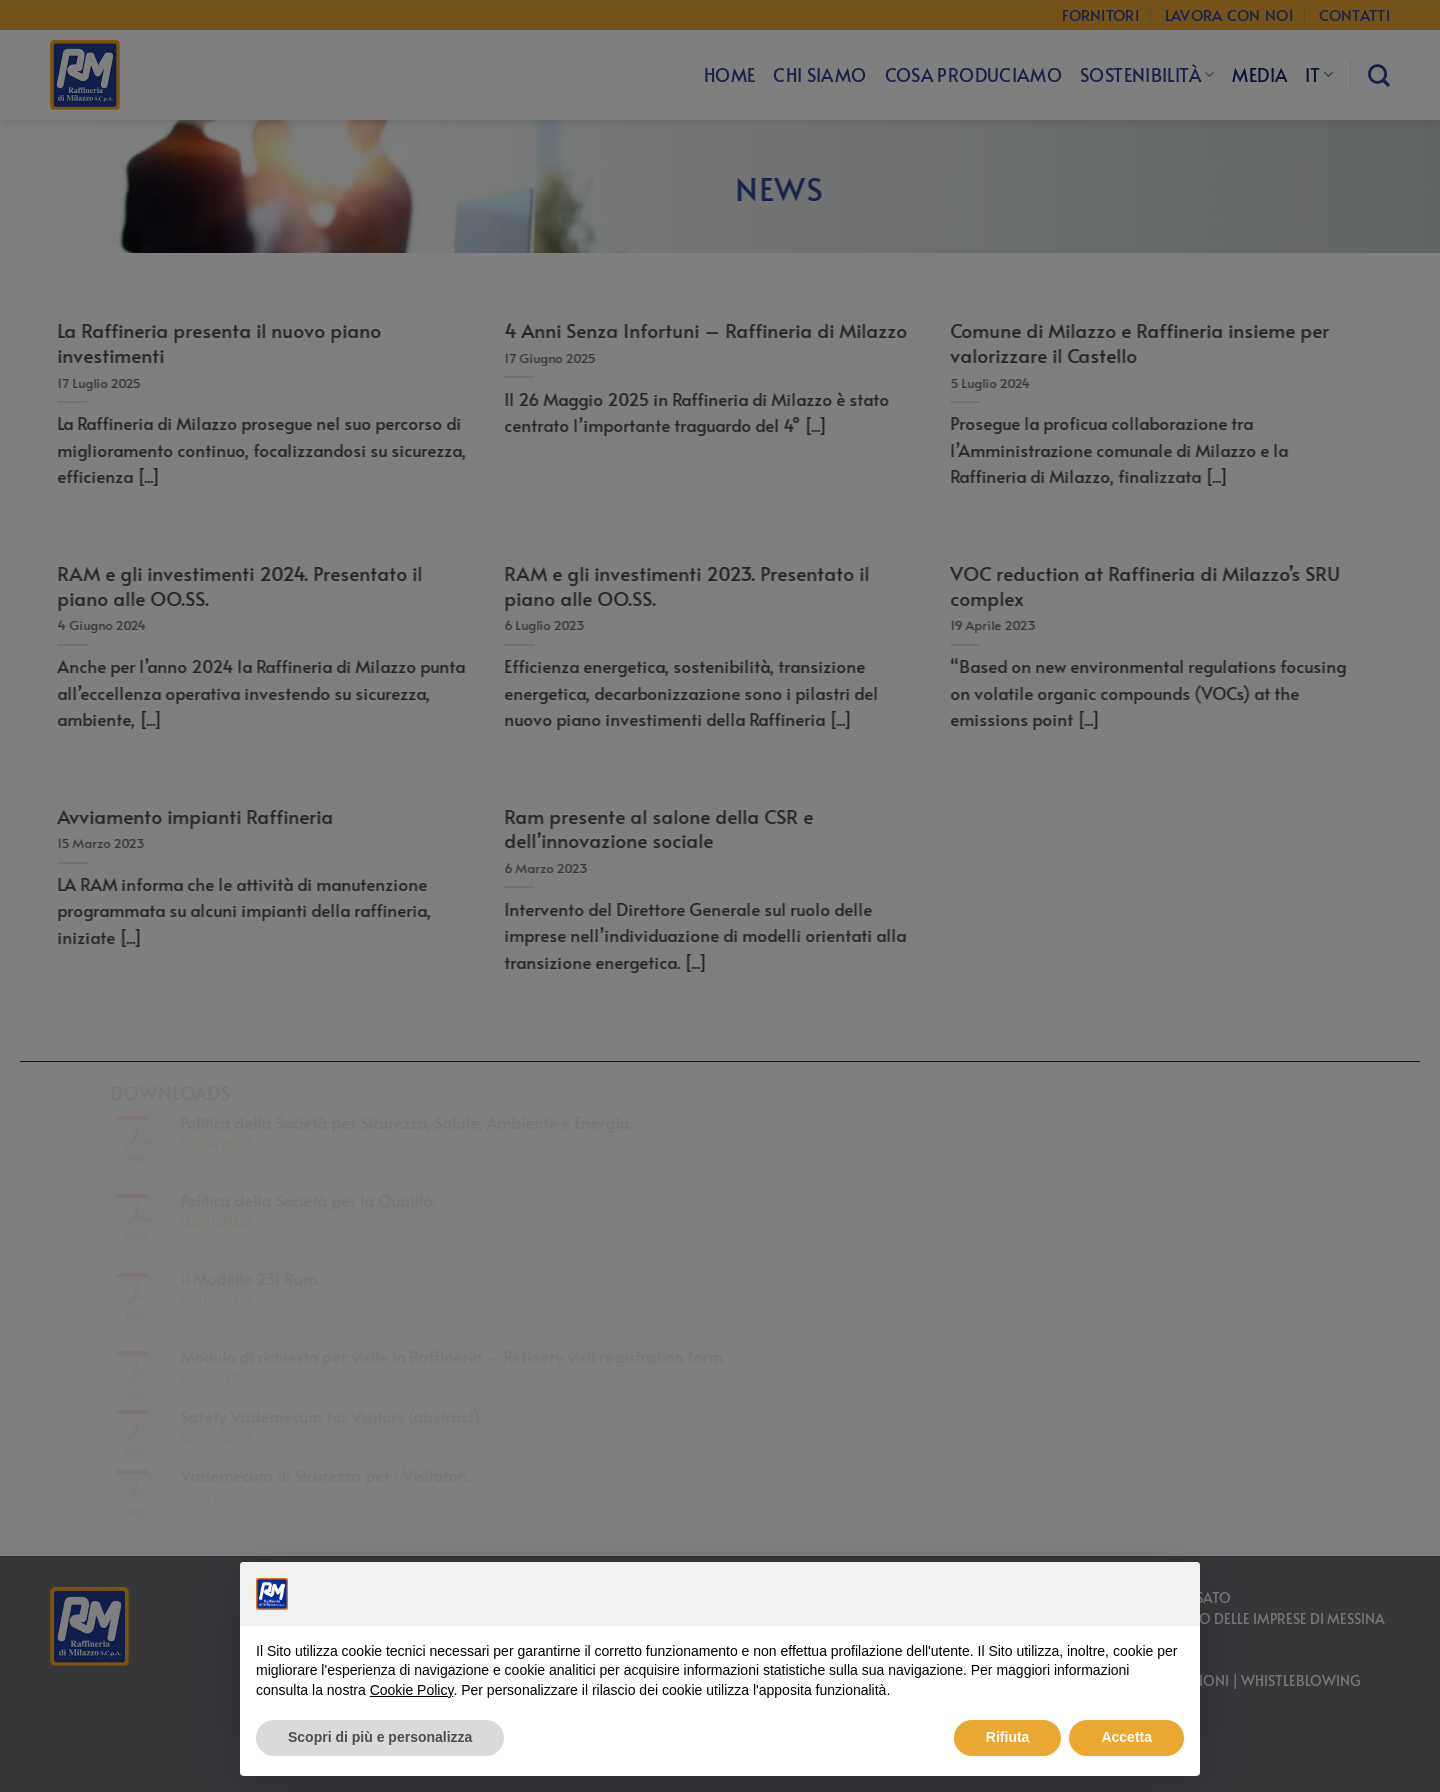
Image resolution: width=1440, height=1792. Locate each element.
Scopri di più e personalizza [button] (380, 1737)
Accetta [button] (1126, 1737)
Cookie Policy (412, 1690)
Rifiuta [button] (1008, 1737)
